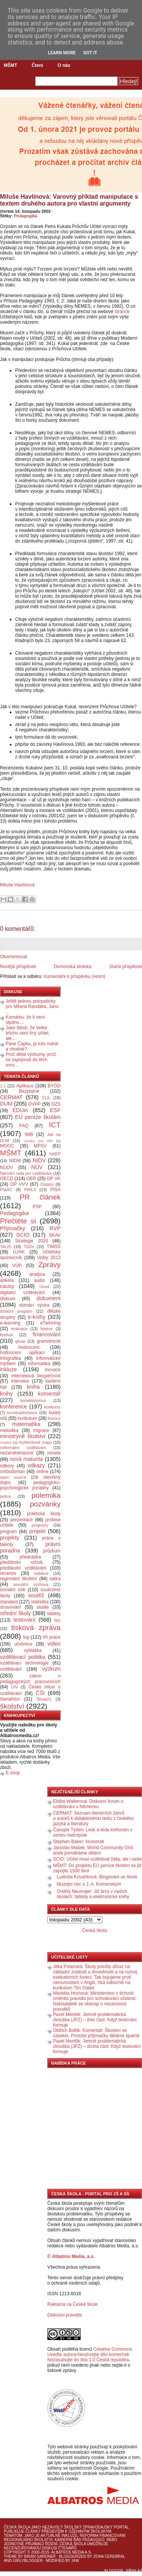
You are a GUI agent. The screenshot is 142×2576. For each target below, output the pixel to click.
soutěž (36, 1595)
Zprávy (49, 1265)
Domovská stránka (72, 966)
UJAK (19, 1252)
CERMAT (11, 1097)
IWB (29, 1134)
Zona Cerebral (109, 2556)
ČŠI (40, 1693)
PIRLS (30, 1189)
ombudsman (12, 1471)
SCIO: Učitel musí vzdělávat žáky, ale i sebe (97, 1859)
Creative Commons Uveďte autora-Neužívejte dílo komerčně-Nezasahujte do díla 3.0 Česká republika (89, 2354)
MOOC (7, 1146)
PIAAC (6, 1189)
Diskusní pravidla (64, 2315)
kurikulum (27, 1418)
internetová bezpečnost (36, 1375)
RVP (55, 1228)
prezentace (21, 1519)
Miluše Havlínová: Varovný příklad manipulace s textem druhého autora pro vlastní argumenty (69, 200)
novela (54, 1453)
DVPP (34, 1104)
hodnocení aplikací (22, 1352)
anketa (7, 1280)
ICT (55, 1125)
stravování (10, 1607)
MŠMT (10, 65)
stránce (122, 311)
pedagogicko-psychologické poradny (30, 1485)
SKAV (55, 1235)
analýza (37, 1274)
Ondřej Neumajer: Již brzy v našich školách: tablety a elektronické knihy (93, 1894)
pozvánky (45, 1504)
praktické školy (44, 1513)
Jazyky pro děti (38, 1141)
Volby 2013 (49, 1257)
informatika (39, 1363)
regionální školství (18, 1578)
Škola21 (44, 1699)
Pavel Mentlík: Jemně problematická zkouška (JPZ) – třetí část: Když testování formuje (95, 2020)
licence (54, 1418)
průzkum (52, 1551)
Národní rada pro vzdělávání (26, 1173)
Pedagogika (25, 216)
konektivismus (33, 1400)
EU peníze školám (38, 1117)
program (8, 1531)
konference (13, 1407)
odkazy (36, 1465)
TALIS (5, 1246)
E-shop (13, 1772)
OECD (6, 1178)
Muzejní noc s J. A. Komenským (89, 1884)
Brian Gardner (40, 2556)
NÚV (36, 1167)
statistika (40, 1601)
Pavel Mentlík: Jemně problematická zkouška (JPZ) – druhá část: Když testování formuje (96, 2046)
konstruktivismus (22, 1412)
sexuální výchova (30, 1584)
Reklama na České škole (72, 2304)
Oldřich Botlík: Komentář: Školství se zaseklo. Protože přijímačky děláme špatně (96, 2033)
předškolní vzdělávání (23, 1568)
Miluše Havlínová (17, 885)
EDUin (20, 1110)
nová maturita (26, 1459)
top (26, 1637)
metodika (9, 1430)
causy (7, 1286)
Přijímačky (12, 1228)
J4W (75, 2561)
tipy (57, 1620)
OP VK (54, 1178)
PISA (55, 1189)
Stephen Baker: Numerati (78, 1841)
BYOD (54, 1086)
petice (5, 1496)
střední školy (15, 1613)
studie (43, 1607)
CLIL (46, 1097)
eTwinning (50, 1323)
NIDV (39, 1160)
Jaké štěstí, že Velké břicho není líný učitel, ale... (28, 1033)
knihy (6, 1394)
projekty (9, 1538)
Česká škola (94, 1930)
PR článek (40, 1197)
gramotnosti (49, 1341)
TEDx (29, 1246)
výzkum (51, 1669)
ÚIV (14, 1687)
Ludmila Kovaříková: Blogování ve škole (97, 1877)
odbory (7, 1465)
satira (55, 1578)
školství (12, 1706)
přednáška (30, 1557)
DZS (56, 1104)
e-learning (10, 1323)
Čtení (37, 65)
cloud (44, 1286)
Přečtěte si (18, 1221)
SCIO (22, 1235)
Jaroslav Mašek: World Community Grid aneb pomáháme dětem (93, 1850)
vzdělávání (11, 1669)
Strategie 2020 (31, 1241)
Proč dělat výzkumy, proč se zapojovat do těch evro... (31, 1060)
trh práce (52, 1637)
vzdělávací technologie (24, 1663)
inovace (53, 1369)
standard (9, 1601)
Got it (90, 52)
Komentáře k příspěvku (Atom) (74, 976)
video (54, 1644)
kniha (33, 1387)
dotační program (16, 1311)
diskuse (8, 1298)
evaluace (19, 1328)
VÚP (17, 1265)
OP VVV (19, 1184)
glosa (20, 1341)
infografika (10, 1358)
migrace (41, 1430)
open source (13, 1477)
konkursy (52, 1407)
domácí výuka (34, 1305)
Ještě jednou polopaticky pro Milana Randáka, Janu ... (32, 1006)
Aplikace (24, 1086)
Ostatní (47, 1184)
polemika (46, 1495)
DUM (6, 1104)
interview (20, 1381)
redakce (41, 1573)
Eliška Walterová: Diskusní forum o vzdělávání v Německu (88, 1804)
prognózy (39, 1525)
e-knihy (36, 1317)
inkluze (8, 1369)
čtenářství (10, 1699)
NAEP (55, 1154)
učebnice (23, 1644)
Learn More (62, 52)
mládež (6, 1442)
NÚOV (6, 1167)
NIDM (15, 1160)
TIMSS (54, 1246)
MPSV (40, 1146)
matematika (26, 1424)
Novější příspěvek (18, 966)
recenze (8, 1573)
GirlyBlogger (28, 2561)
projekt (37, 1531)
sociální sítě (12, 1589)
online (42, 1471)
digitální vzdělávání (22, 1292)
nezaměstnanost (16, 1453)
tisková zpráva (36, 1627)
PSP (37, 1206)
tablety (54, 1613)
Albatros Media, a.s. (73, 2256)
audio (39, 1280)
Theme (10, 2556)
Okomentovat (13, 956)
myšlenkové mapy (35, 1442)
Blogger (114, 2571)
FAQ (23, 1125)
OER (31, 1178)
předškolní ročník (21, 1562)
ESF (55, 1110)
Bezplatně (29, 1091)
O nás (64, 65)
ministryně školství (22, 1436)
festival (6, 1334)
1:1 (3, 1086)
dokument (49, 1298)
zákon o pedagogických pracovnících (30, 1678)
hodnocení (29, 1347)
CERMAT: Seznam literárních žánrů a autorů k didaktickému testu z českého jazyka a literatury (93, 1818)
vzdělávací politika (22, 1657)
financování (47, 1334)
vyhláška (33, 1650)
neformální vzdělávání (23, 1447)
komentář (49, 1394)
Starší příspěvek (125, 966)
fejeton (47, 1328)
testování (24, 1620)
